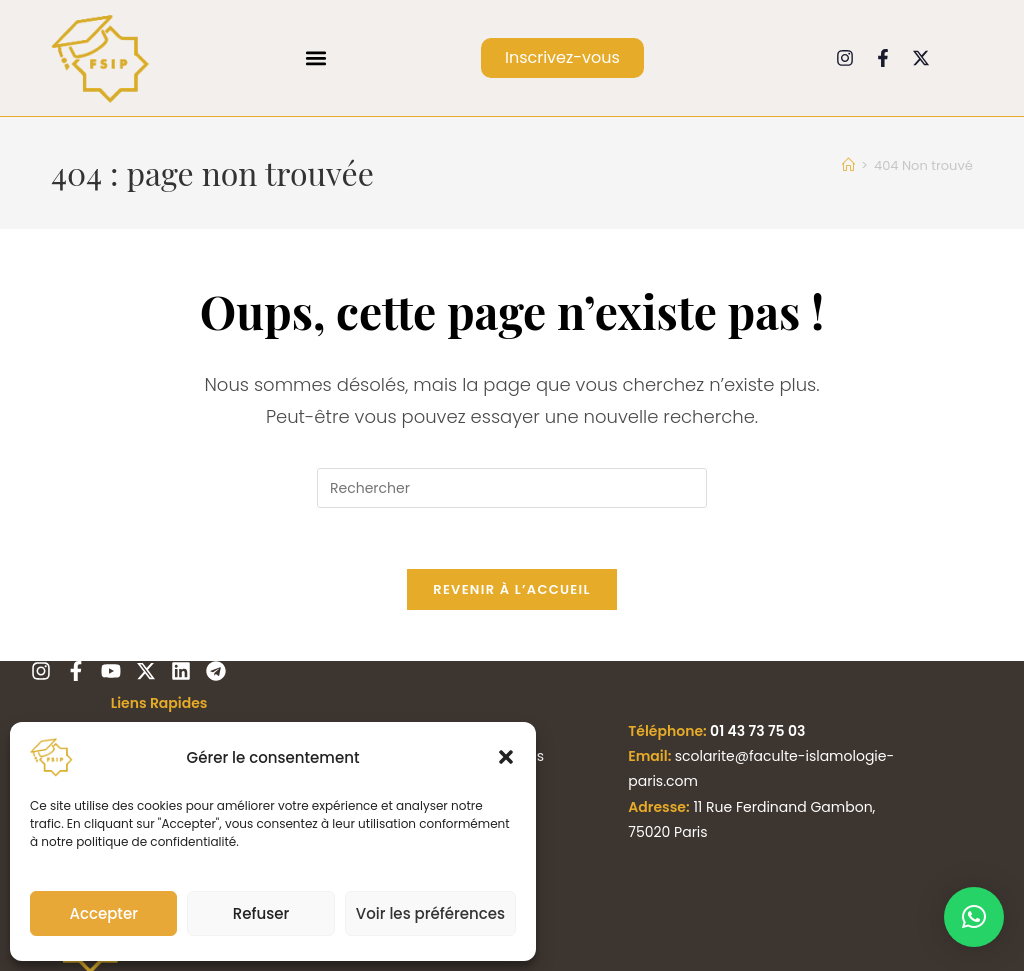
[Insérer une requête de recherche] (512, 488)
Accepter (103, 913)
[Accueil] (848, 165)
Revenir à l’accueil (511, 589)
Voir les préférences (430, 913)
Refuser (261, 913)
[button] (506, 757)
